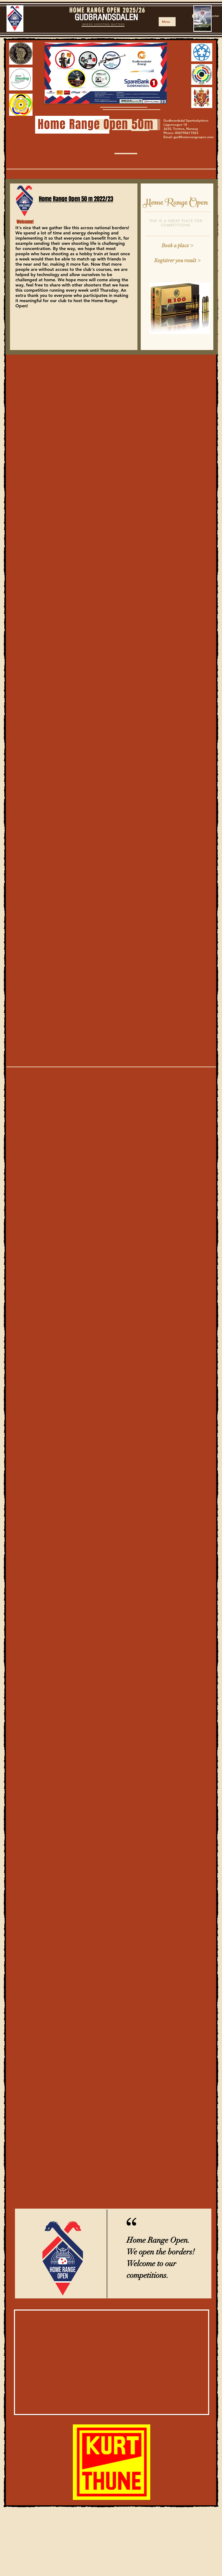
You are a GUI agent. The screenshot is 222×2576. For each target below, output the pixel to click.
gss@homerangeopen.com (193, 137)
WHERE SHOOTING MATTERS (103, 24)
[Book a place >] (177, 246)
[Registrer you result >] (177, 261)
